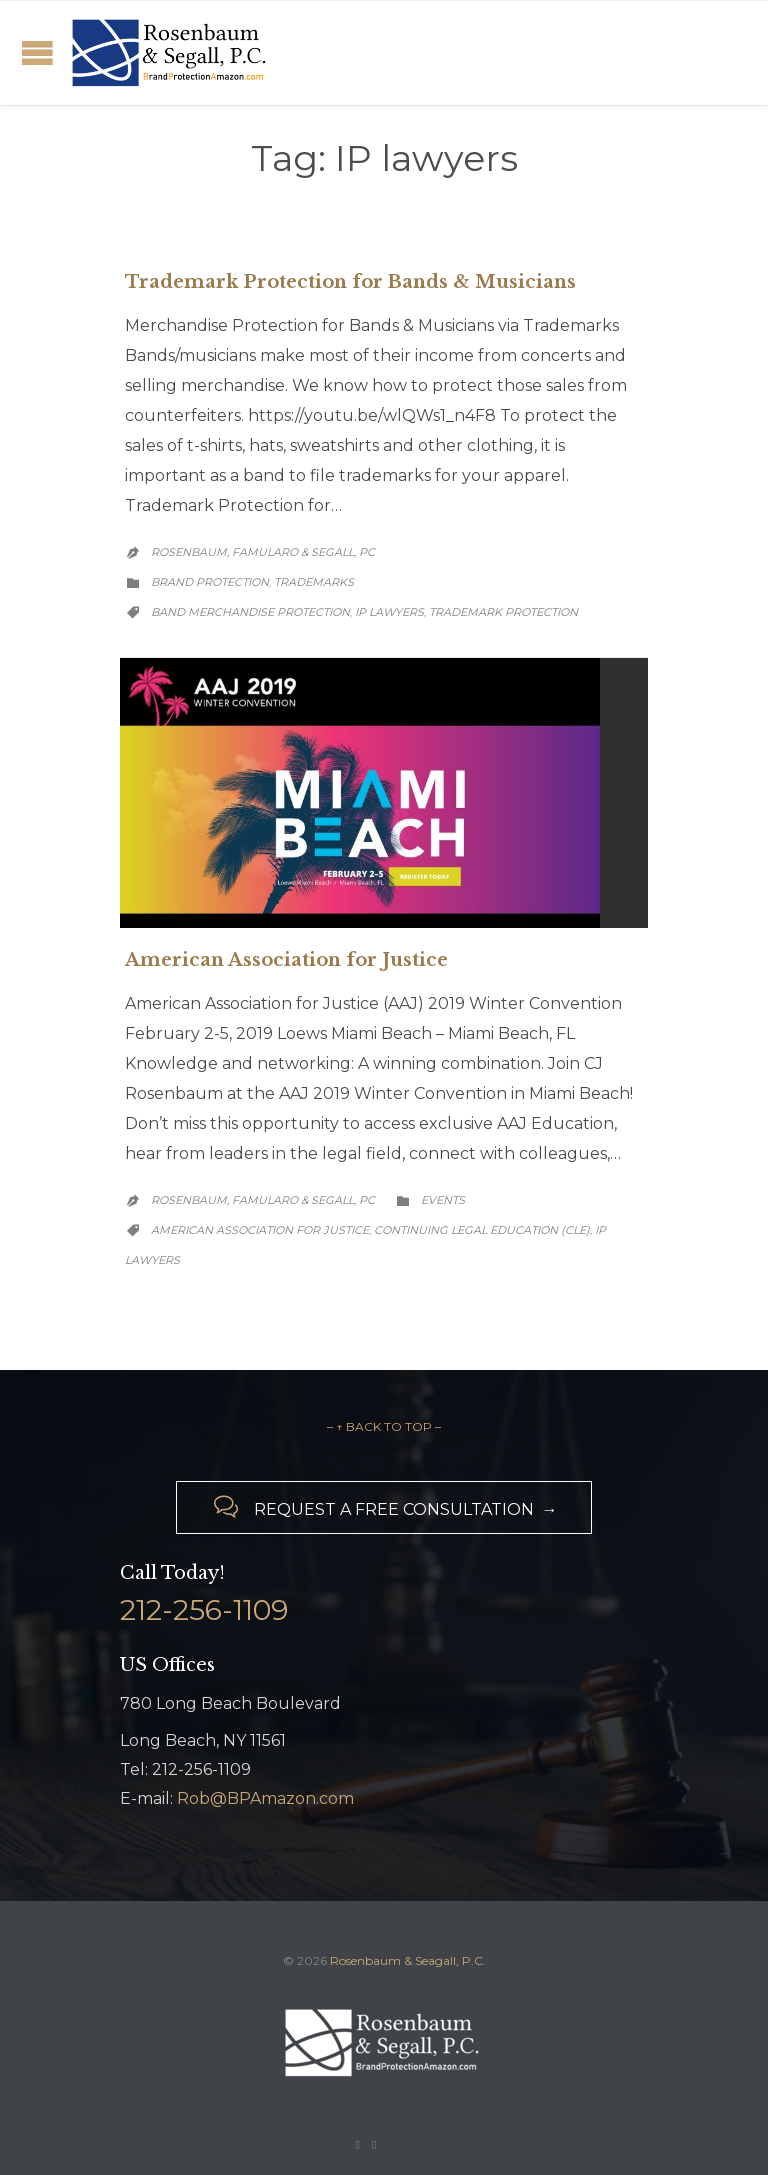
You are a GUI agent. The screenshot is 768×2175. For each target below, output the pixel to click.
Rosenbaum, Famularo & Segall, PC (263, 552)
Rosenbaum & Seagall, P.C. (408, 1960)
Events (443, 1200)
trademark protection (503, 612)
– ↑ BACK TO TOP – (384, 1426)
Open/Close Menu (37, 52)
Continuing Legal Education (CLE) (482, 1230)
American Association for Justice (286, 960)
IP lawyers (389, 612)
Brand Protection (210, 582)
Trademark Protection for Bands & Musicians (350, 282)
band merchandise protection (250, 612)
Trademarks (314, 582)
